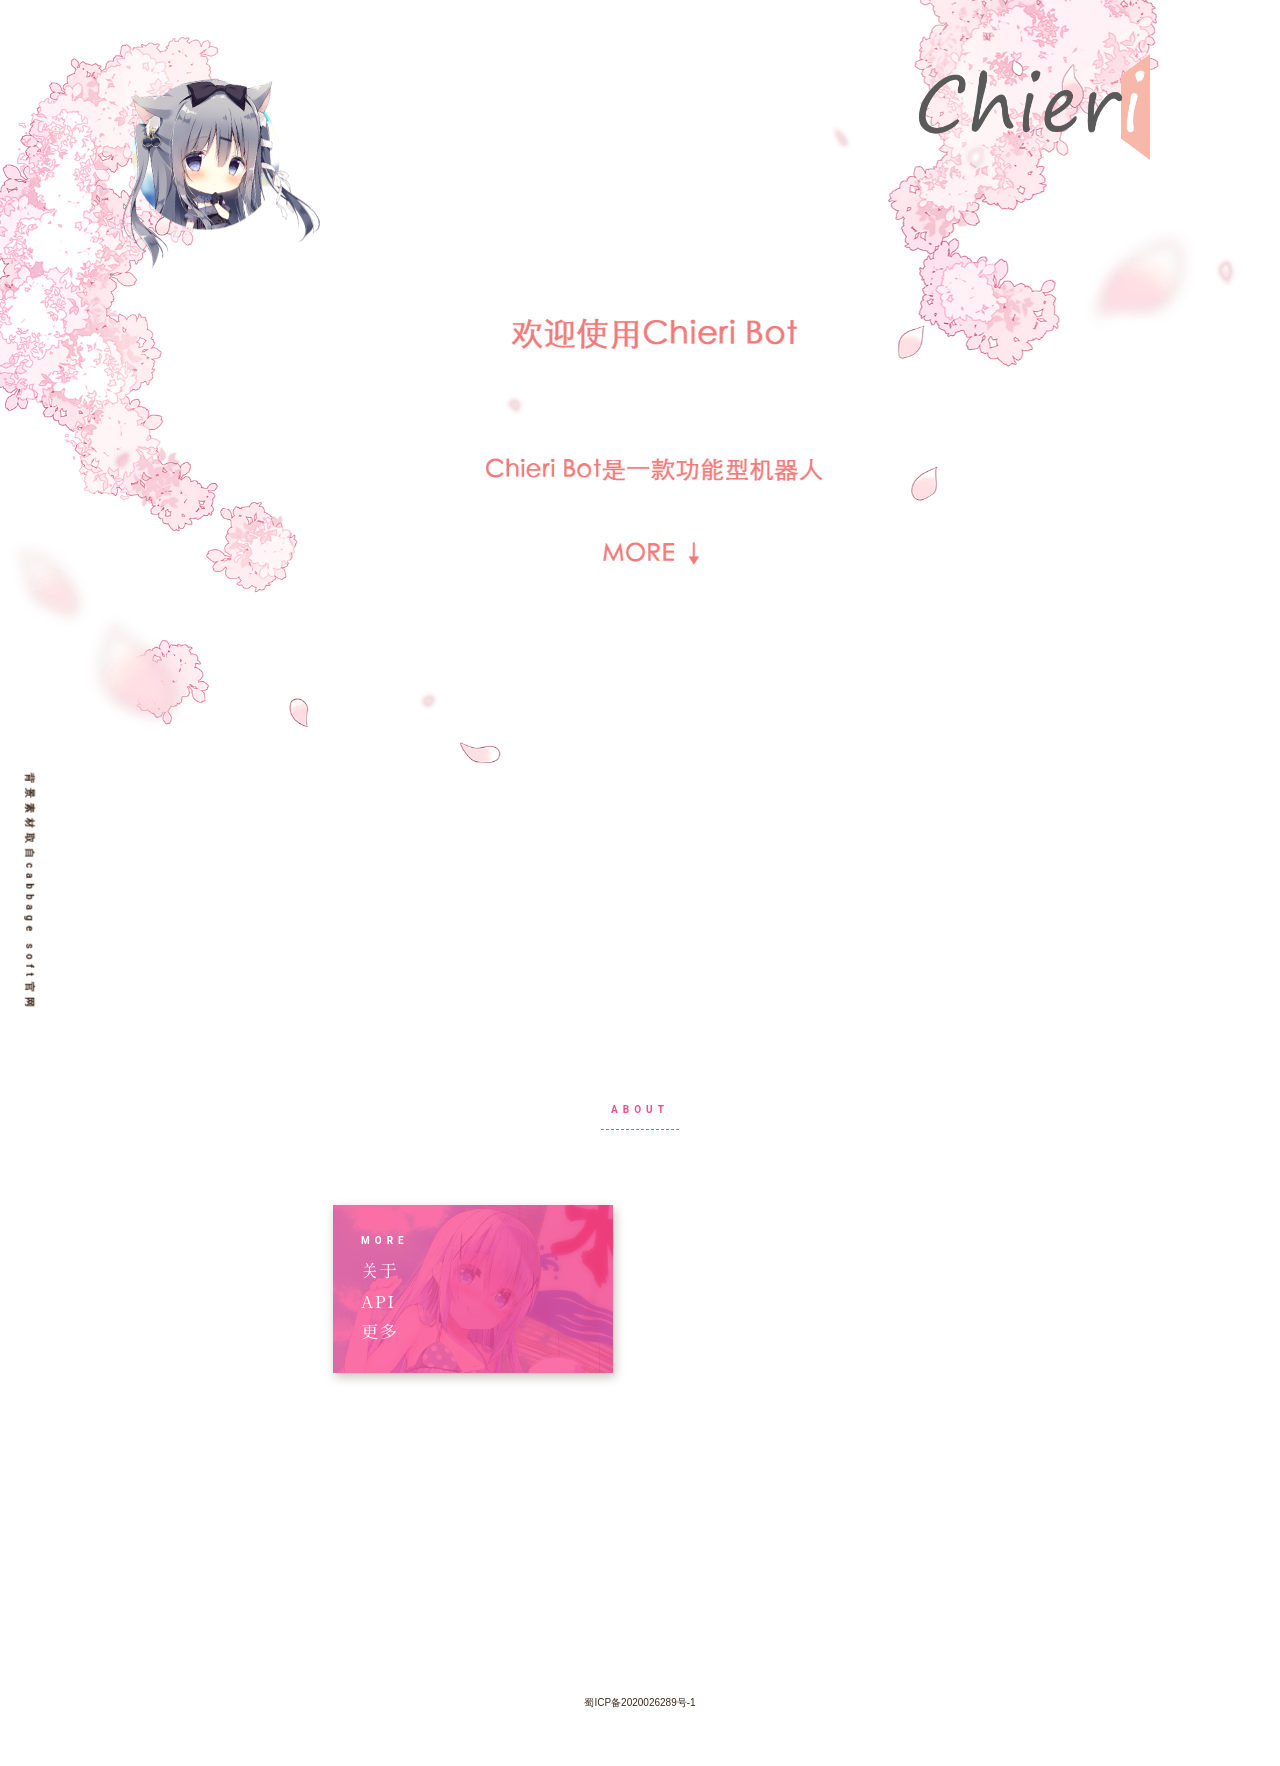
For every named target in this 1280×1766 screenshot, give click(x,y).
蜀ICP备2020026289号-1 (639, 1702)
